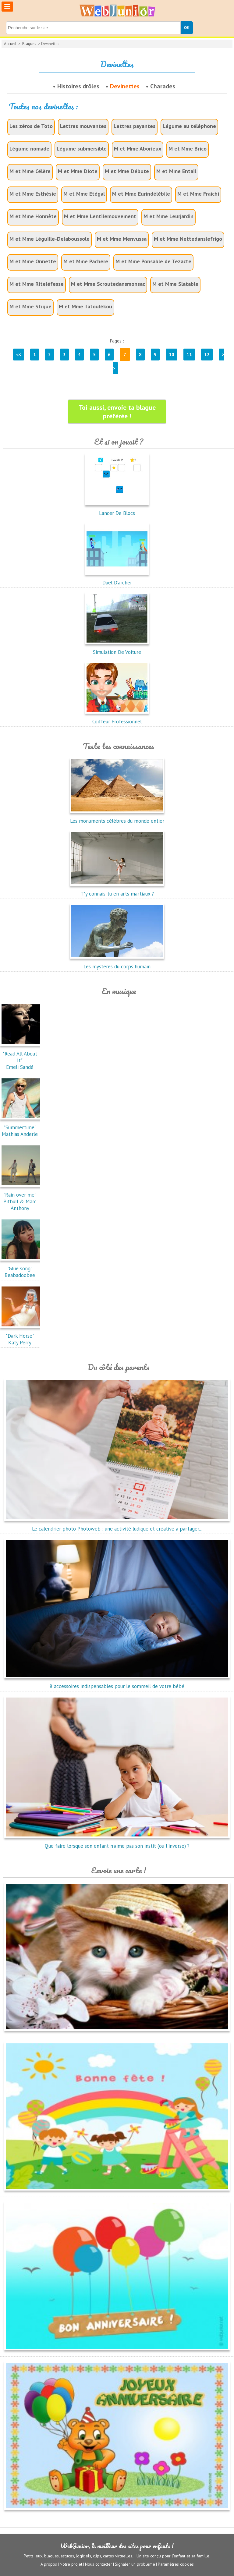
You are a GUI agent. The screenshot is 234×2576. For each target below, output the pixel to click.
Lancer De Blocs (117, 509)
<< (18, 354)
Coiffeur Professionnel (117, 718)
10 (171, 354)
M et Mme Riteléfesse (36, 283)
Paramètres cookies (176, 2564)
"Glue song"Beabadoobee (21, 1268)
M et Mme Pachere (85, 261)
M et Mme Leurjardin (168, 216)
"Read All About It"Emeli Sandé (21, 1057)
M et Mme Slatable (175, 283)
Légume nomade (29, 148)
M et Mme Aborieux (137, 148)
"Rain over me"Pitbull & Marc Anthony (21, 1198)
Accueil (10, 43)
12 (207, 354)
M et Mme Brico (187, 148)
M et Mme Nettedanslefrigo (188, 238)
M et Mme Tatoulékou (85, 306)
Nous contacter (98, 2564)
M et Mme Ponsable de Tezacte (153, 261)
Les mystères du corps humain (117, 963)
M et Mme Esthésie (32, 193)
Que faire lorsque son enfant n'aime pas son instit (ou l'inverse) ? (117, 1842)
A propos (49, 2564)
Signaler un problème (135, 2564)
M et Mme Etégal (84, 193)
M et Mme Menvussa (122, 238)
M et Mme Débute (127, 171)
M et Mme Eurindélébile (141, 193)
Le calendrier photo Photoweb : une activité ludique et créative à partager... (117, 1525)
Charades (162, 86)
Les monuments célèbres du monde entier (117, 817)
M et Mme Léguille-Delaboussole (49, 238)
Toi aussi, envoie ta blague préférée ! (117, 411)
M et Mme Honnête (33, 216)
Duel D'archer (117, 579)
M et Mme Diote (78, 171)
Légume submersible (82, 148)
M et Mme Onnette (32, 261)
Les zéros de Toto (31, 126)
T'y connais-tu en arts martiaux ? (117, 890)
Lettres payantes (134, 126)
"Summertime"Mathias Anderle (21, 1127)
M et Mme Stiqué (30, 306)
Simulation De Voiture (117, 648)
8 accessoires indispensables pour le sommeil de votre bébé (117, 1683)
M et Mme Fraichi (198, 193)
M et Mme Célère (30, 171)
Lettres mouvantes (83, 126)
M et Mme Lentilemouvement (100, 216)
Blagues (29, 43)
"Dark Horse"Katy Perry (21, 1336)
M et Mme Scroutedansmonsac (108, 283)
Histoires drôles (78, 86)
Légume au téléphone (189, 126)
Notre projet (71, 2564)
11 (189, 354)
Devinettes (125, 86)
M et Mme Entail (176, 171)
